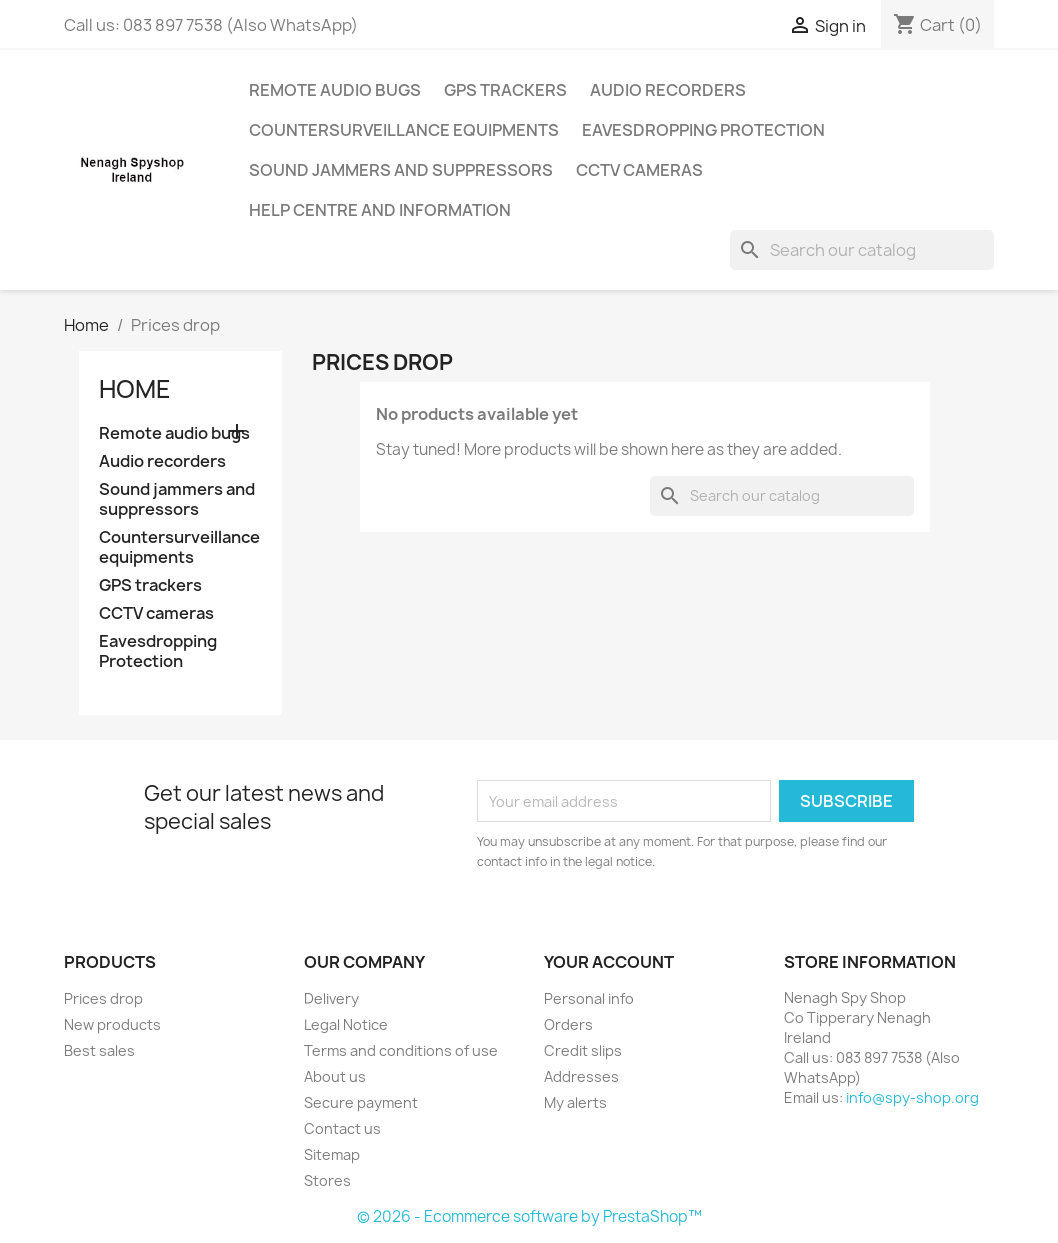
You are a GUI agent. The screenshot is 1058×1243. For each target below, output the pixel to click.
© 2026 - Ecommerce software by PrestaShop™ (529, 1216)
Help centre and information (380, 210)
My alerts (575, 1102)
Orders (568, 1024)
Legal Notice (346, 1024)
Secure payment (361, 1102)
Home (135, 389)
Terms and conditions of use (401, 1050)
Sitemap (332, 1154)
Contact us (342, 1128)
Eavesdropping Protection (703, 130)
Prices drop (103, 998)
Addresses (581, 1076)
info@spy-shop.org (912, 1097)
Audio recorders (668, 90)
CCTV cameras (639, 170)
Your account (609, 962)
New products (112, 1024)
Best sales (99, 1050)
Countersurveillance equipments (404, 130)
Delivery (331, 998)
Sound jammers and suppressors (401, 170)
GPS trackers (505, 90)
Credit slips (583, 1050)
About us (335, 1076)
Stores (327, 1180)
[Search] (862, 250)
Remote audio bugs (335, 90)
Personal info (589, 998)
